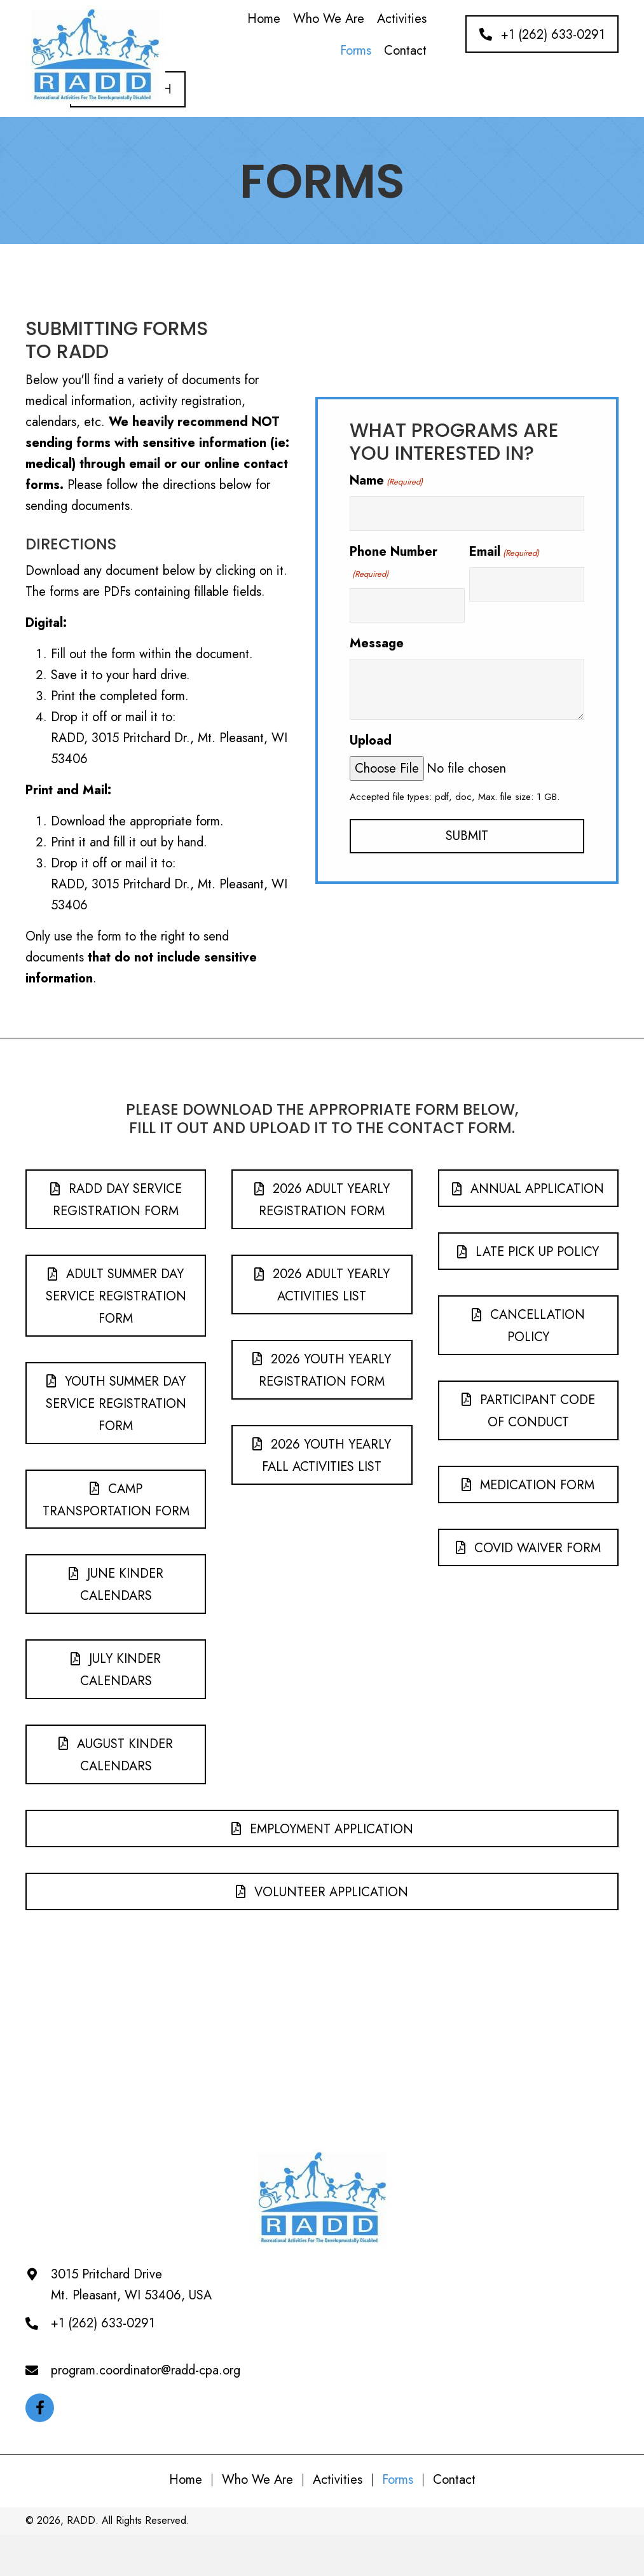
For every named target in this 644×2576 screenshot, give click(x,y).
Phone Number (393, 561)
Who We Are (257, 2480)
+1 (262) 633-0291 (102, 2323)
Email (503, 551)
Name (386, 480)
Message (377, 643)
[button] (542, 34)
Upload (371, 740)
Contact (454, 2480)
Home (185, 2480)
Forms (397, 2480)
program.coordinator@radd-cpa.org (145, 2370)
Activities (337, 2480)
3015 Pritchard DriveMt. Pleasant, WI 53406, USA (131, 2284)
